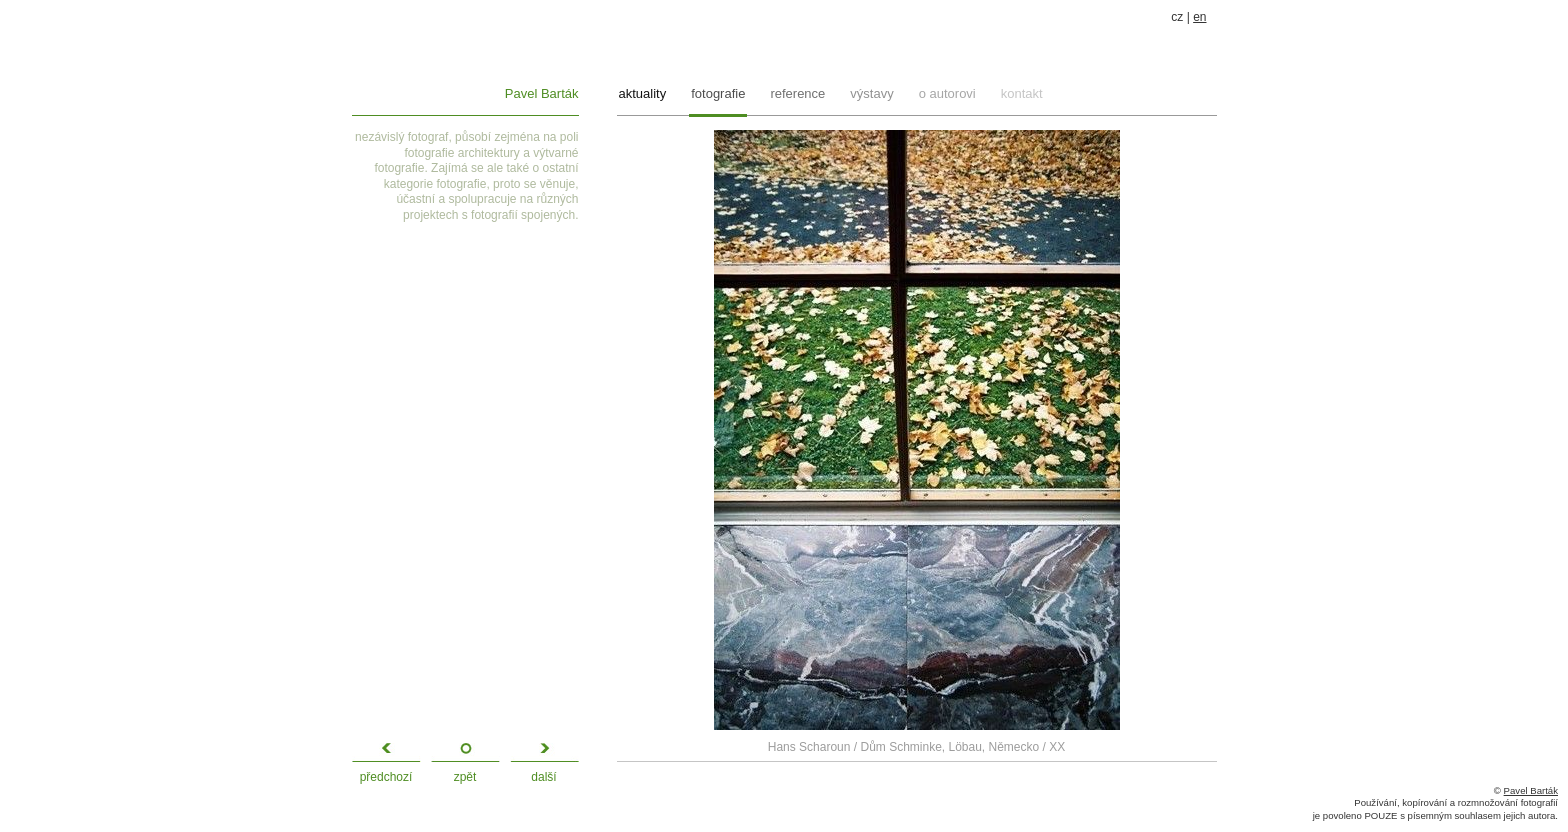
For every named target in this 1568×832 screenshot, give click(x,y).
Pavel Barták (542, 93)
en (1199, 17)
